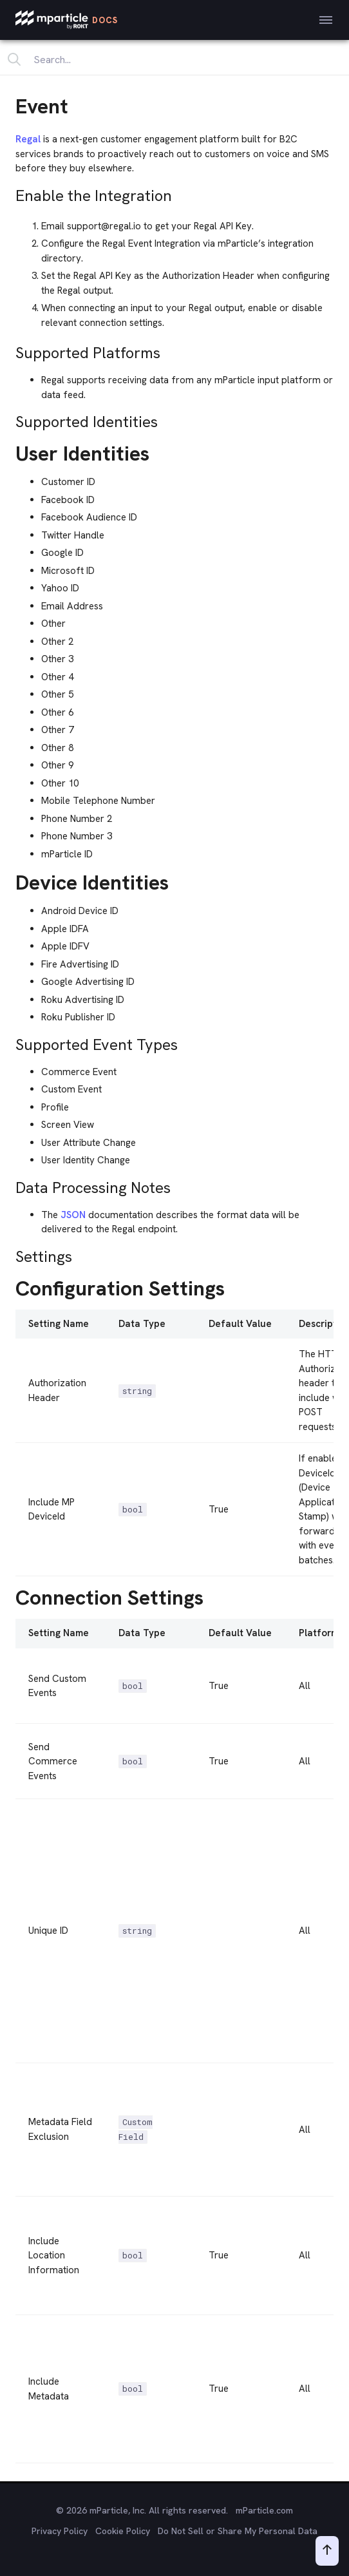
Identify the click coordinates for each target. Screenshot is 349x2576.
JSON (73, 1214)
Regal (28, 139)
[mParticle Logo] (66, 20)
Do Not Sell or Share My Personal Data (237, 2531)
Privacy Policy (60, 2531)
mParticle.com (264, 2510)
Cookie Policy (122, 2531)
